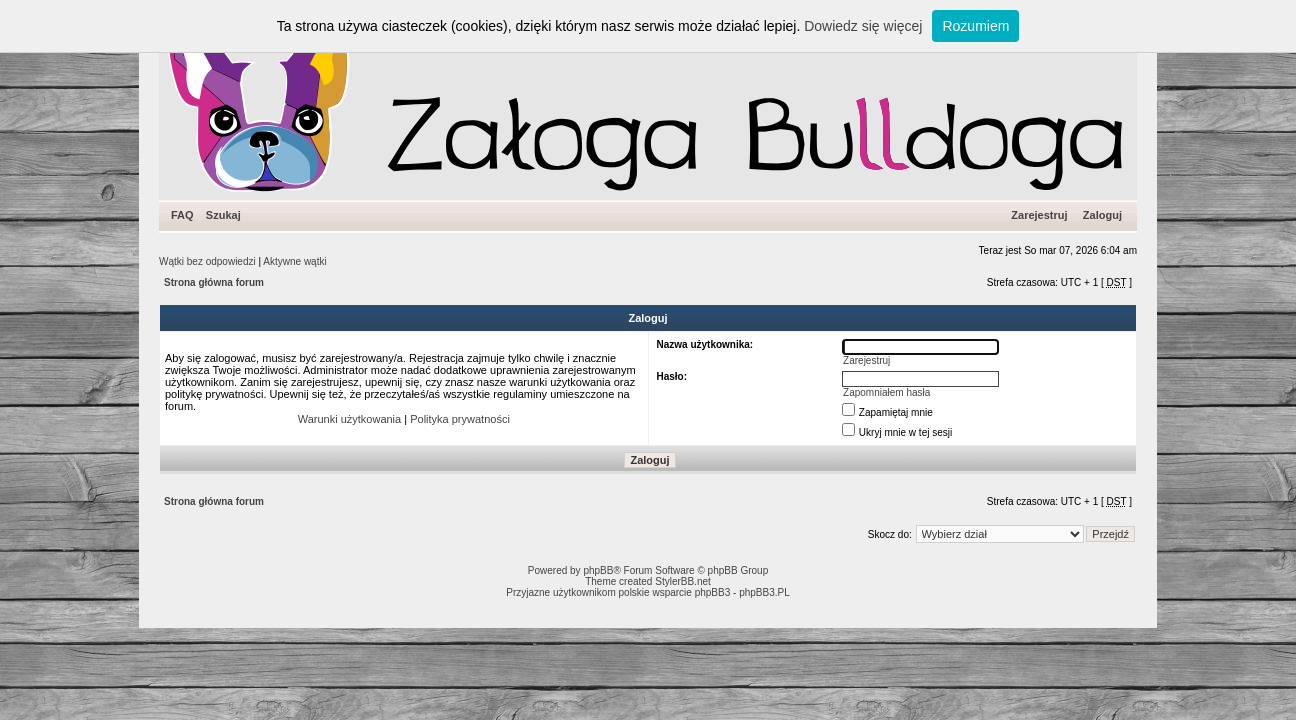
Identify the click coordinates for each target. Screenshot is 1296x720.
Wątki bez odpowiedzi (207, 261)
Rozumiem (975, 26)
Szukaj (223, 215)
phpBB (598, 570)
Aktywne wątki (294, 261)
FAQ (182, 215)
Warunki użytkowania (350, 419)
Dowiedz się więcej (863, 26)
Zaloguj (1102, 215)
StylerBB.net (683, 581)
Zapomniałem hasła (886, 392)
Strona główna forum (214, 282)
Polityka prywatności (460, 419)
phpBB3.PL (764, 592)
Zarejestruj (1039, 215)
